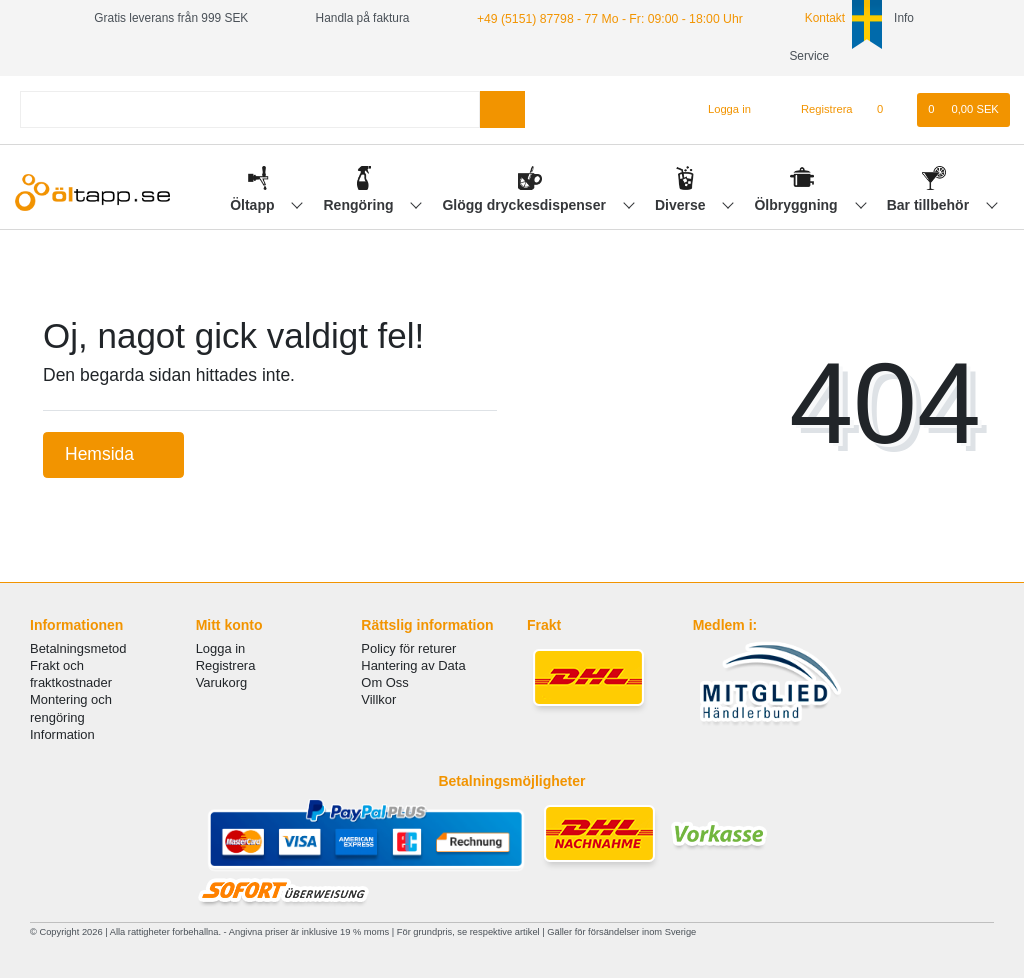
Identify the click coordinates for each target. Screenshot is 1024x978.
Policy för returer (408, 648)
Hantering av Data (413, 665)
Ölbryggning (797, 205)
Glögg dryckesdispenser (525, 205)
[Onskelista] (890, 110)
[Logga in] (721, 110)
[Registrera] (815, 110)
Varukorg (222, 682)
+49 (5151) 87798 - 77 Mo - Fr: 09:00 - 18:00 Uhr (605, 18)
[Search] (502, 109)
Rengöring (361, 205)
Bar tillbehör (930, 205)
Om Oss (384, 682)
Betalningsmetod (78, 648)
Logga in (221, 648)
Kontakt (812, 18)
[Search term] (250, 109)
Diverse (682, 205)
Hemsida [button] (113, 454)
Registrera (226, 665)
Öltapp (254, 205)
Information (62, 734)
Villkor (378, 699)
